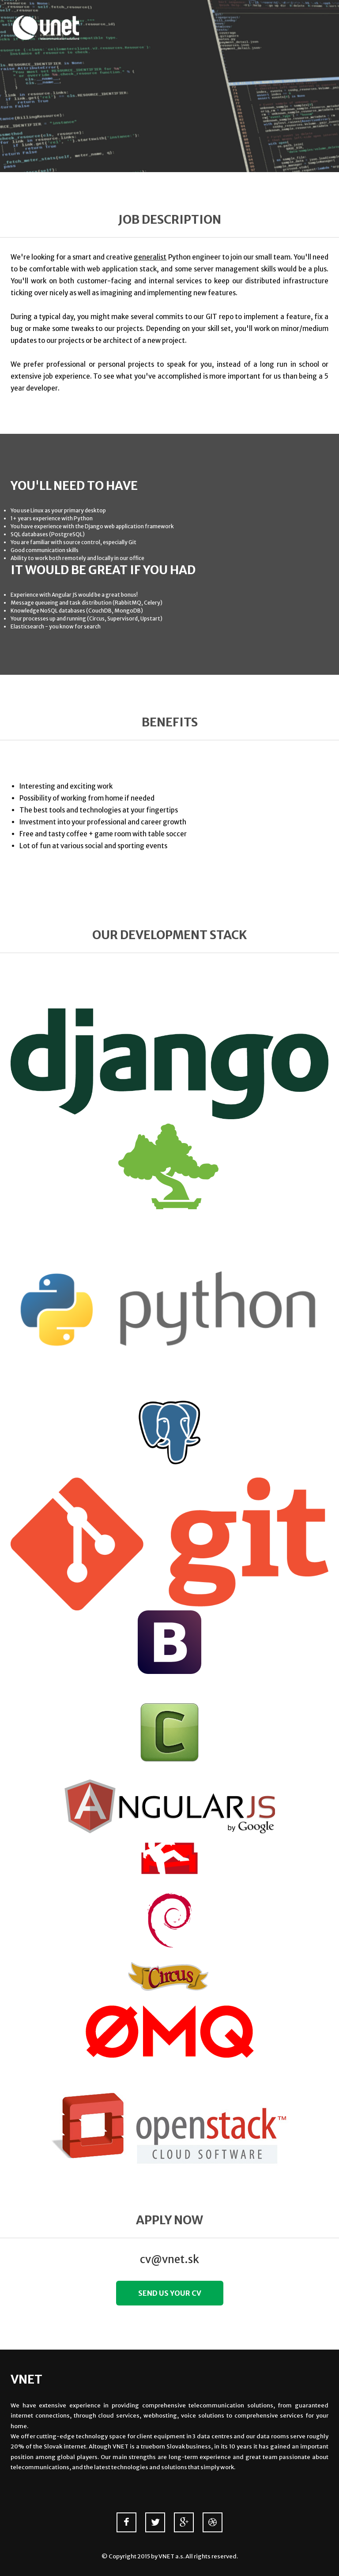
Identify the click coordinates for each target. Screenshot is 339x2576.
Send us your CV (169, 2293)
